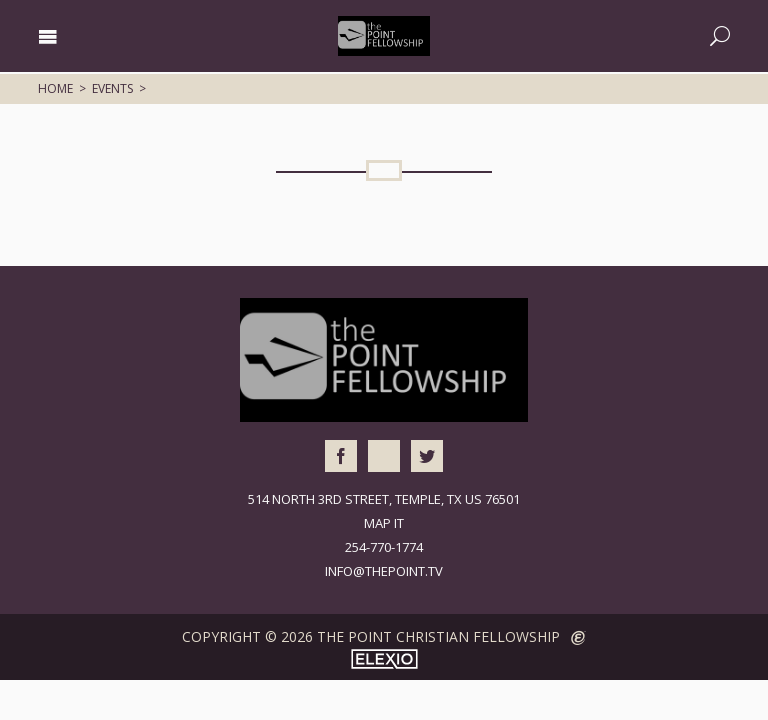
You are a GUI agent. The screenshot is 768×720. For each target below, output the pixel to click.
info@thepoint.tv (384, 571)
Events (112, 88)
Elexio (384, 659)
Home (55, 88)
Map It (384, 523)
